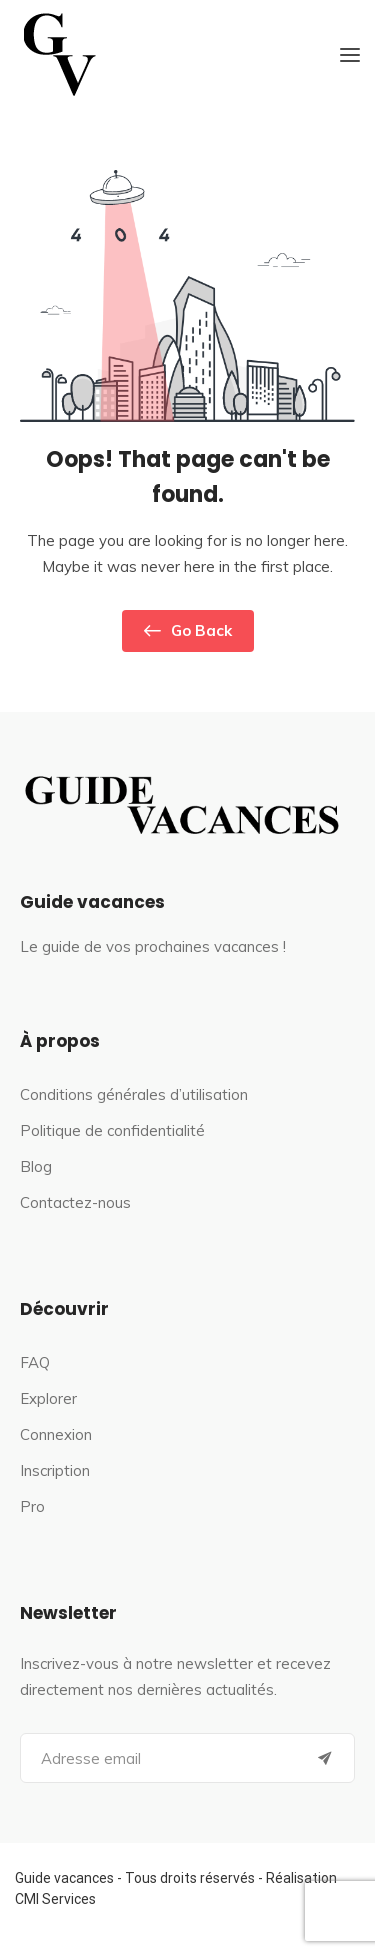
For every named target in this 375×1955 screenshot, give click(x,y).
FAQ (35, 1362)
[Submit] (325, 1758)
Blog (36, 1166)
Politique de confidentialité (112, 1130)
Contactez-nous (75, 1202)
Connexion (56, 1434)
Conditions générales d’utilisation (134, 1094)
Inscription (55, 1470)
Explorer (48, 1398)
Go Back (188, 631)
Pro (32, 1506)
